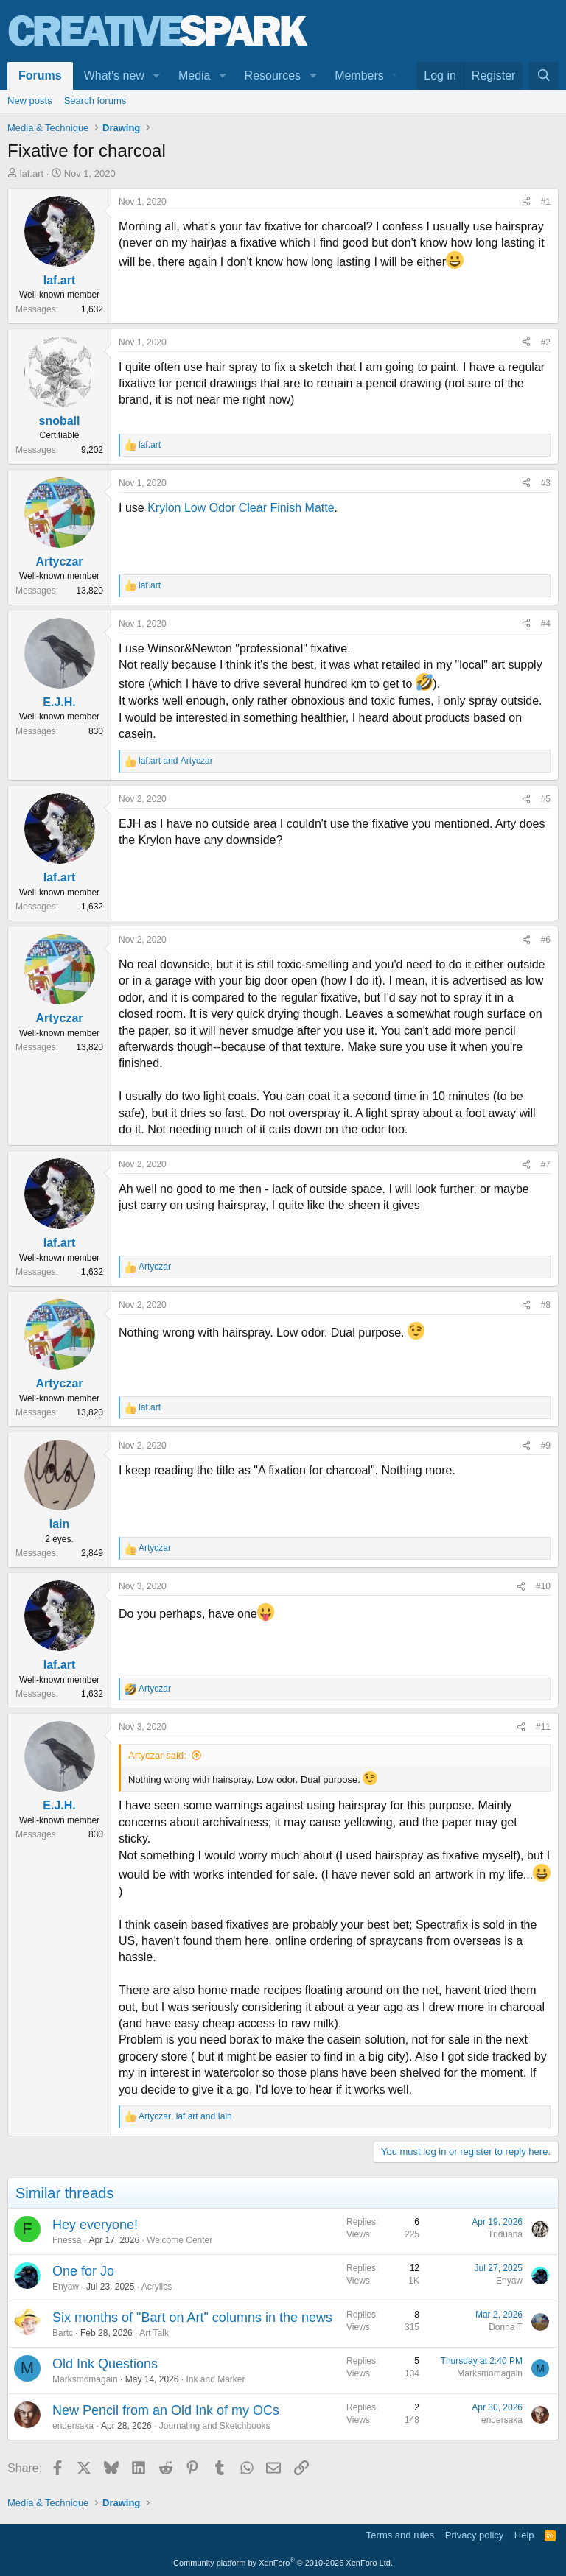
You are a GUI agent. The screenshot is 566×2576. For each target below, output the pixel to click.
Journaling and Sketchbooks (214, 2426)
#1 (546, 202)
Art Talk (154, 2333)
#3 (546, 483)
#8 (546, 1305)
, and (185, 2116)
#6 (546, 940)
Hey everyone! (95, 2224)
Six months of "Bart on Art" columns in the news (192, 2317)
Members (359, 75)
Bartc (62, 2333)
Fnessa (66, 2240)
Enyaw (65, 2286)
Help (524, 2535)
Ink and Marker (215, 2379)
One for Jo (83, 2271)
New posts (29, 100)
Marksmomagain (85, 2379)
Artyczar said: (157, 1755)
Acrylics (157, 2286)
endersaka (73, 2426)
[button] (156, 76)
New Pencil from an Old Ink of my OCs (165, 2410)
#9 (546, 1445)
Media (194, 75)
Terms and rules (400, 2535)
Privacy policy (474, 2535)
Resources (273, 75)
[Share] (526, 202)
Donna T (506, 2327)
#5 (546, 799)
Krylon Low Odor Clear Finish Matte (240, 508)
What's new (114, 75)
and (176, 761)
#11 (543, 1727)
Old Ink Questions (105, 2364)
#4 (546, 624)
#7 (546, 1164)
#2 (546, 342)
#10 (543, 1586)
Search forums (95, 100)
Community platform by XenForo (283, 2562)
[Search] (543, 76)
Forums (40, 75)
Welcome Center (179, 2240)
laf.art (32, 173)
